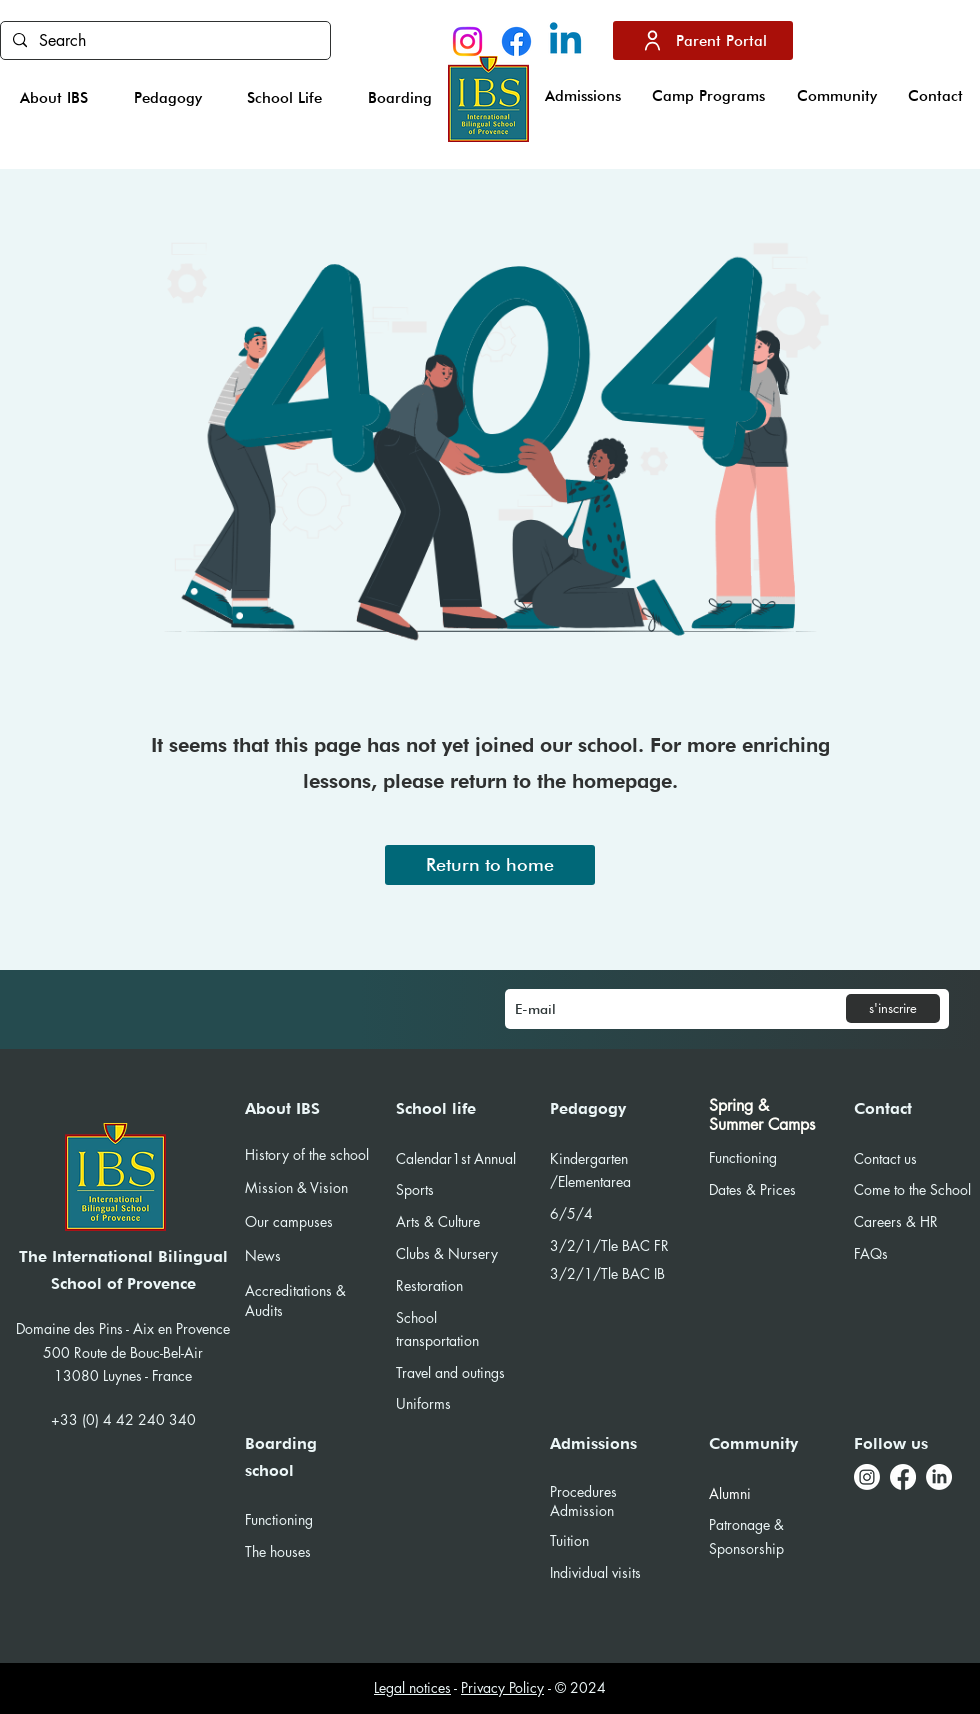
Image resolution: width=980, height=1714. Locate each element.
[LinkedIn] (939, 1477)
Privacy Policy (502, 1687)
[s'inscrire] (893, 1008)
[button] (54, 98)
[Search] (163, 41)
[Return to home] (490, 865)
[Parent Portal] (703, 40)
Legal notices (412, 1687)
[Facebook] (516, 41)
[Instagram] (467, 41)
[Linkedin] (565, 41)
